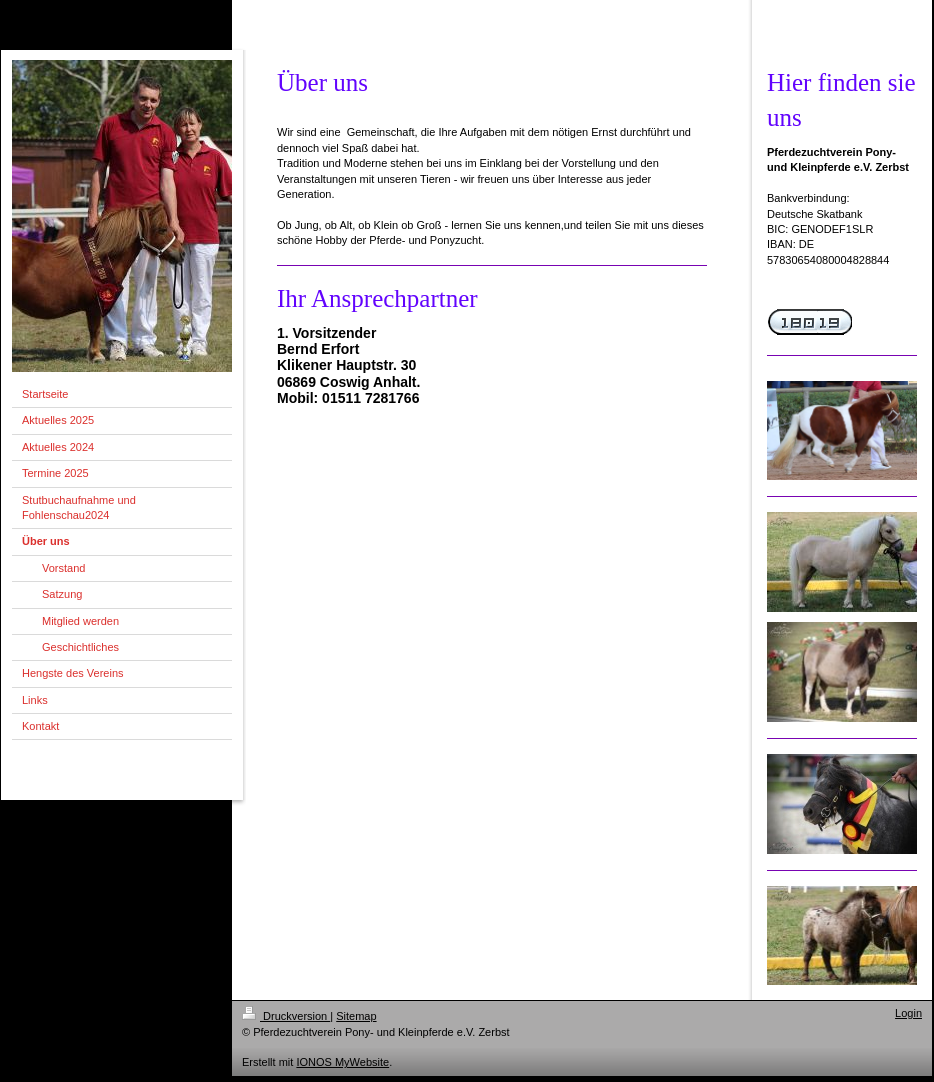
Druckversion (286, 1016)
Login (908, 1013)
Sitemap (356, 1016)
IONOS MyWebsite (342, 1062)
